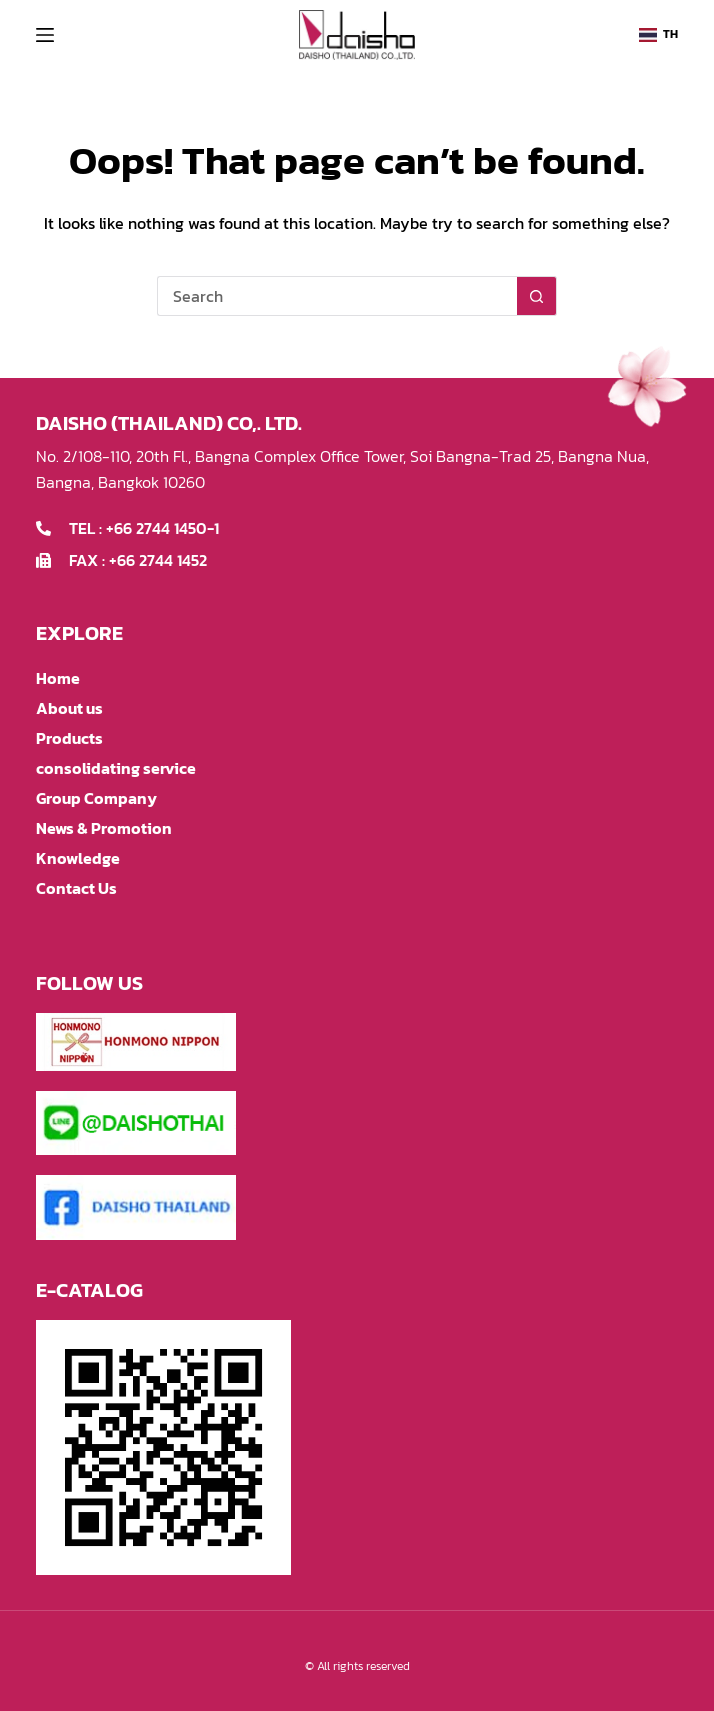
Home (58, 678)
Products (69, 738)
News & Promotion (104, 828)
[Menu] (45, 35)
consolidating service (116, 768)
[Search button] (537, 296)
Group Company (96, 798)
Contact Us (76, 888)
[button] (658, 35)
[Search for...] (337, 296)
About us (69, 708)
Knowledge (78, 858)
